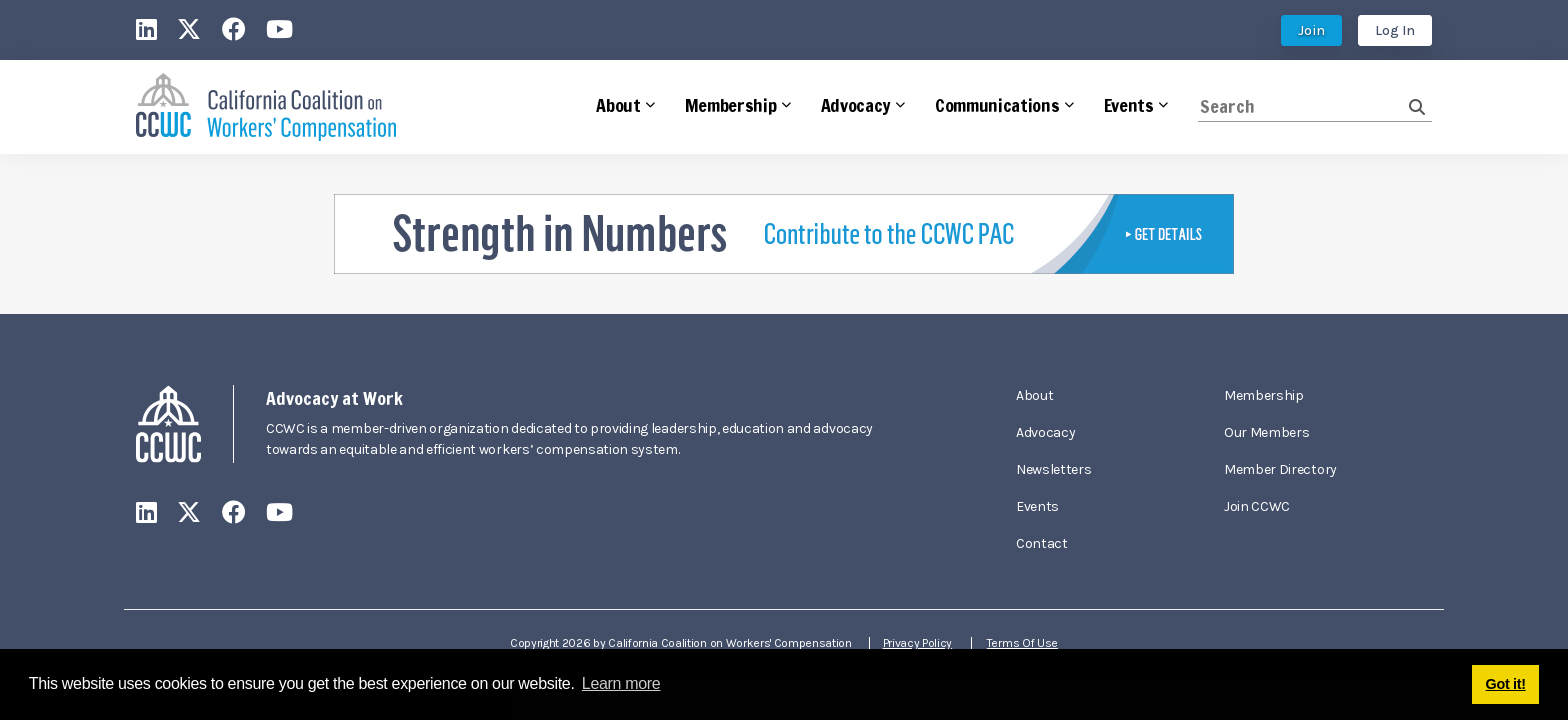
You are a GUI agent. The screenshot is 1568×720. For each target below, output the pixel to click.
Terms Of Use (1024, 643)
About (1034, 395)
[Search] (1303, 106)
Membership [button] (731, 105)
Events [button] (1129, 105)
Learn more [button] (621, 683)
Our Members (1266, 432)
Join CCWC (1257, 506)
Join (1311, 30)
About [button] (618, 105)
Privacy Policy (920, 643)
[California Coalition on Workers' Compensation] (266, 107)
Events (1037, 506)
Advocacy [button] (856, 105)
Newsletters (1053, 469)
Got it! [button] (1506, 684)
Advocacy (1045, 432)
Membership (1264, 395)
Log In (1395, 30)
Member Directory (1280, 469)
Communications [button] (997, 105)
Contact (1042, 543)
